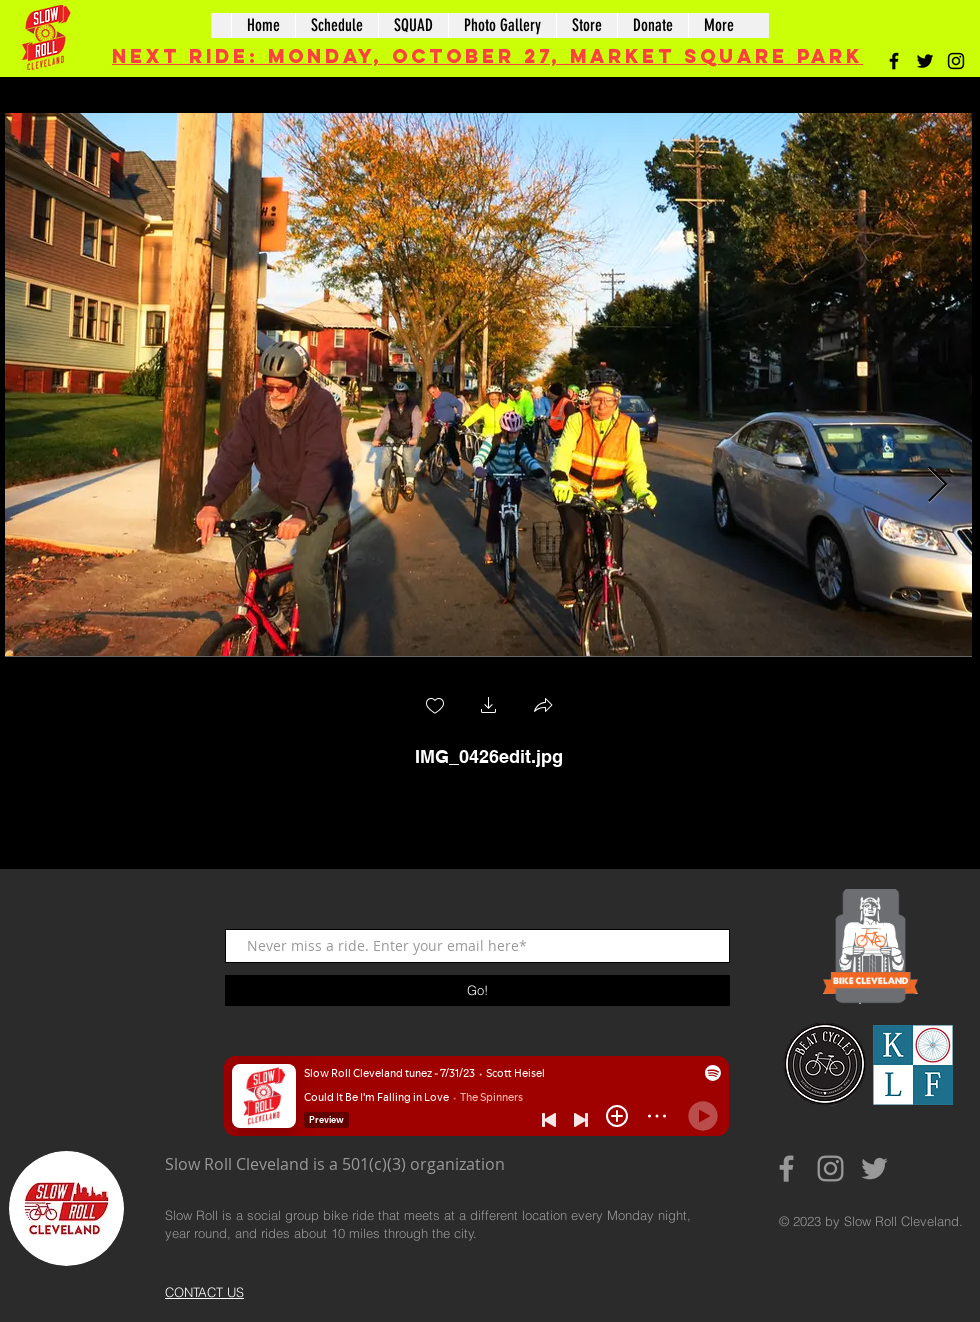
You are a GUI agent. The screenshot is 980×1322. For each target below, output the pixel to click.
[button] (489, 707)
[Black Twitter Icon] (925, 61)
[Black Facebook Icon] (894, 61)
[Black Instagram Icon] (956, 61)
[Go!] (477, 990)
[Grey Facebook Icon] (786, 1168)
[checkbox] (435, 707)
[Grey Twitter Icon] (874, 1168)
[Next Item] (937, 485)
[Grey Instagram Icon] (830, 1168)
